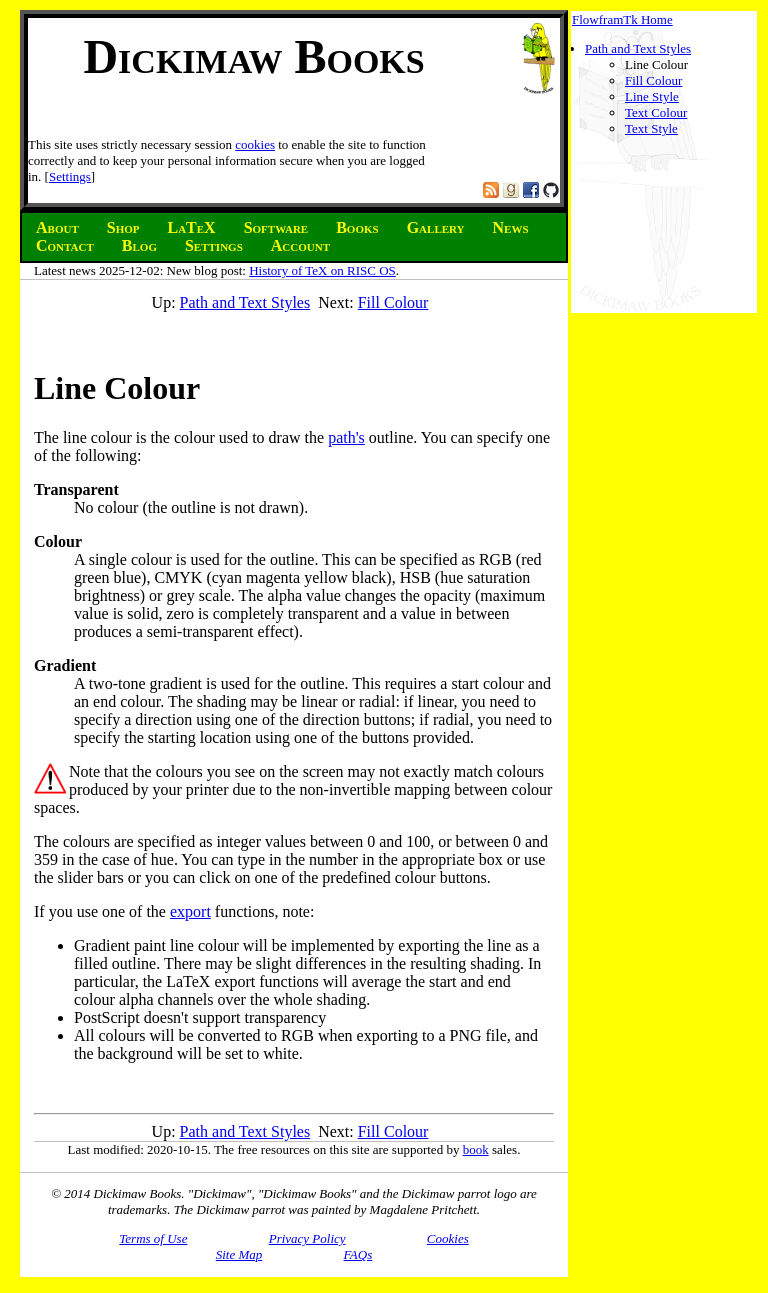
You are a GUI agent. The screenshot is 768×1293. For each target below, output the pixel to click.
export (190, 911)
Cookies (448, 1238)
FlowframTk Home (622, 19)
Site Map (239, 1254)
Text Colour (656, 112)
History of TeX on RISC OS (322, 270)
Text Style (651, 128)
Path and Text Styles (638, 48)
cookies (255, 144)
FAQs (358, 1254)
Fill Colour (653, 80)
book (476, 1149)
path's (346, 437)
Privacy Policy (307, 1238)
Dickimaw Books (253, 56)
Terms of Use (153, 1238)
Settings (70, 176)
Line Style (652, 96)
